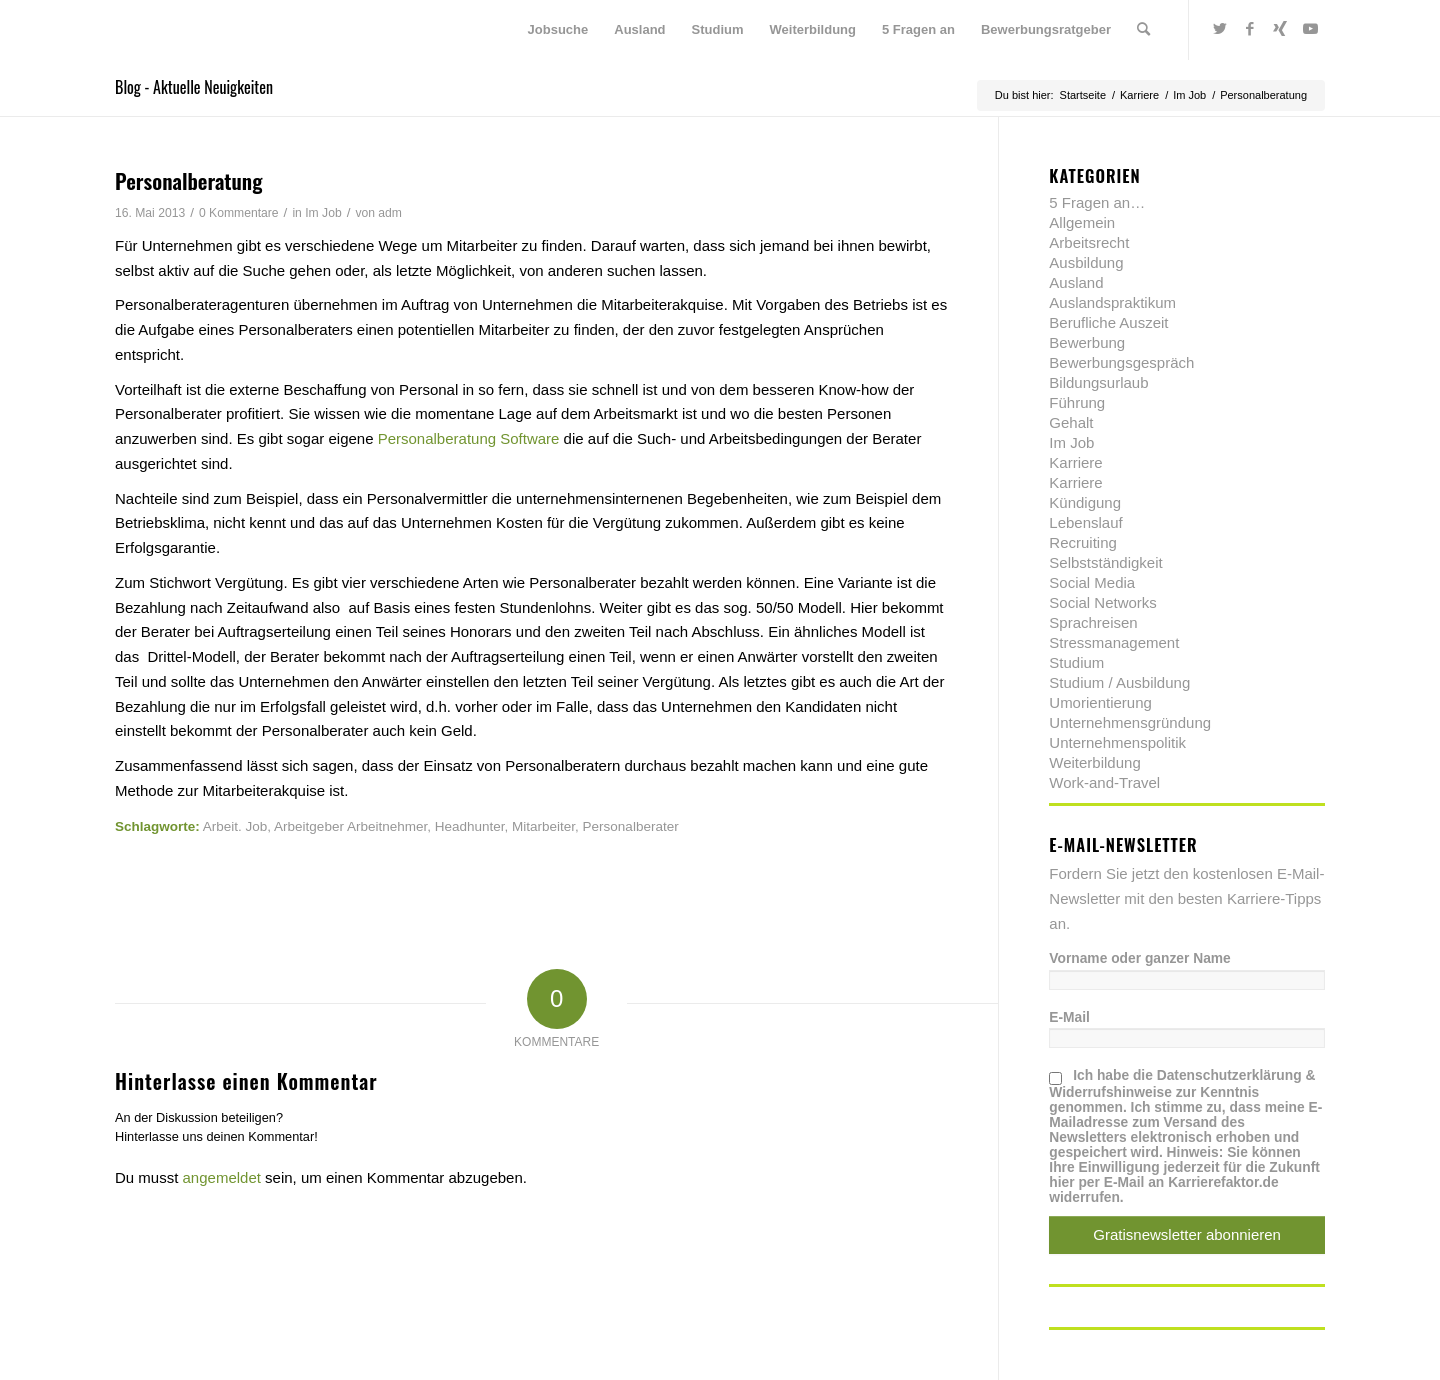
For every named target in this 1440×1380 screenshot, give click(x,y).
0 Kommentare (239, 213)
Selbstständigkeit (1105, 562)
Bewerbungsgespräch (1121, 362)
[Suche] (1143, 30)
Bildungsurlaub (1098, 382)
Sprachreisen (1093, 622)
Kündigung (1085, 502)
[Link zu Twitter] (1220, 29)
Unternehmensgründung (1130, 722)
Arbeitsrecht (1089, 242)
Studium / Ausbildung (1119, 682)
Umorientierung (1100, 702)
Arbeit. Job (235, 826)
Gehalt (1071, 422)
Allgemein (1082, 222)
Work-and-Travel (1104, 782)
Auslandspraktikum (1112, 302)
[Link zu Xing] (1280, 29)
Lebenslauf (1085, 522)
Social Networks (1103, 602)
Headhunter (470, 826)
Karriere (1075, 462)
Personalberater (631, 826)
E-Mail (1069, 1017)
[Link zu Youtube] (1310, 29)
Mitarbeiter (543, 826)
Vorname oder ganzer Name (1139, 958)
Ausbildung (1086, 262)
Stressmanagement (1114, 642)
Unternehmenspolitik (1117, 742)
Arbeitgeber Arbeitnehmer (350, 826)
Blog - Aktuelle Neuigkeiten (194, 87)
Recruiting (1083, 542)
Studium (1076, 662)
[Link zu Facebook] (1250, 29)
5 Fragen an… (1097, 202)
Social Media (1092, 582)
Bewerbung (1087, 342)
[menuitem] (558, 30)
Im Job (323, 213)
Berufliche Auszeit (1108, 322)
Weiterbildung (1094, 762)
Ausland (1076, 282)
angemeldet (222, 1177)
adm (390, 213)
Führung (1077, 402)
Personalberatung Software (469, 438)
